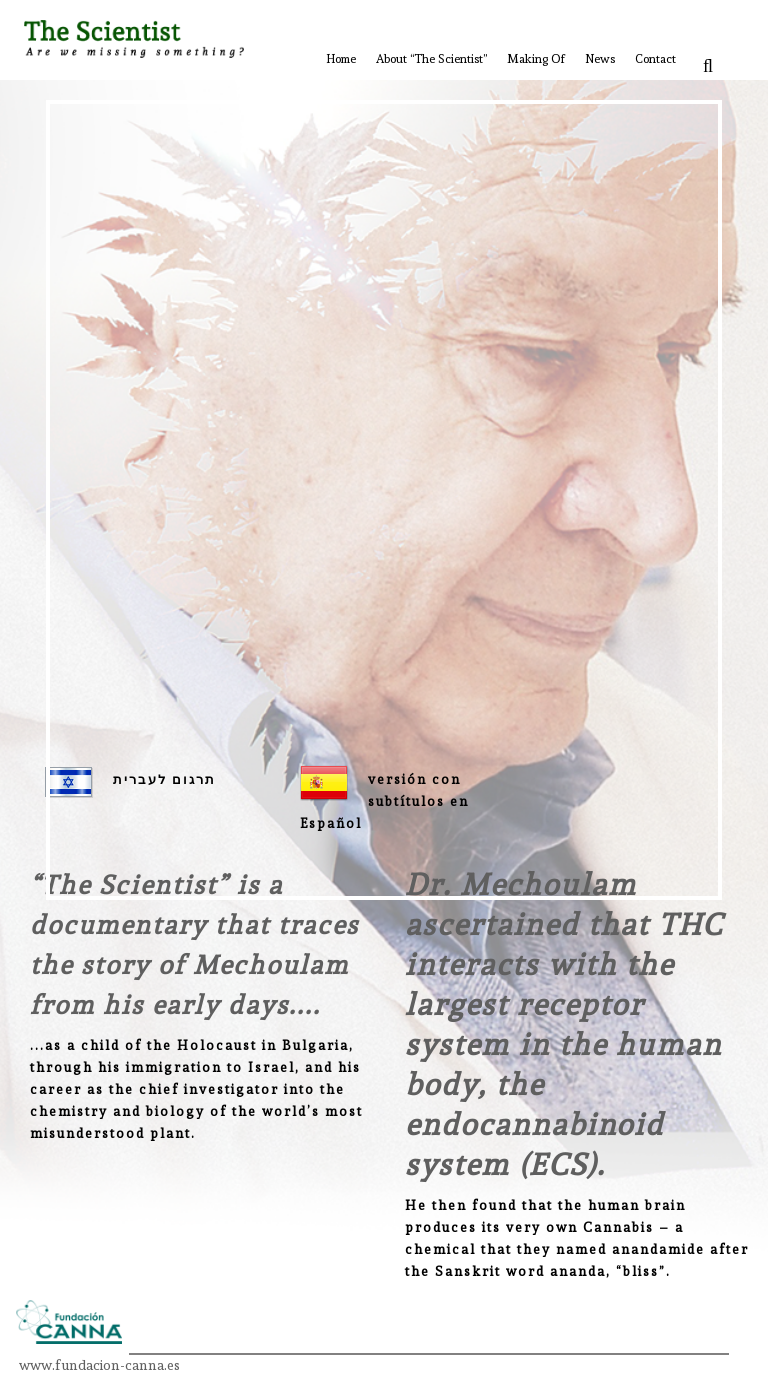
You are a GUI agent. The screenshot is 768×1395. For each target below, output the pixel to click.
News (600, 59)
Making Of (536, 59)
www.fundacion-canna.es (99, 1365)
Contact (655, 59)
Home (341, 59)
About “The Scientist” (431, 59)
